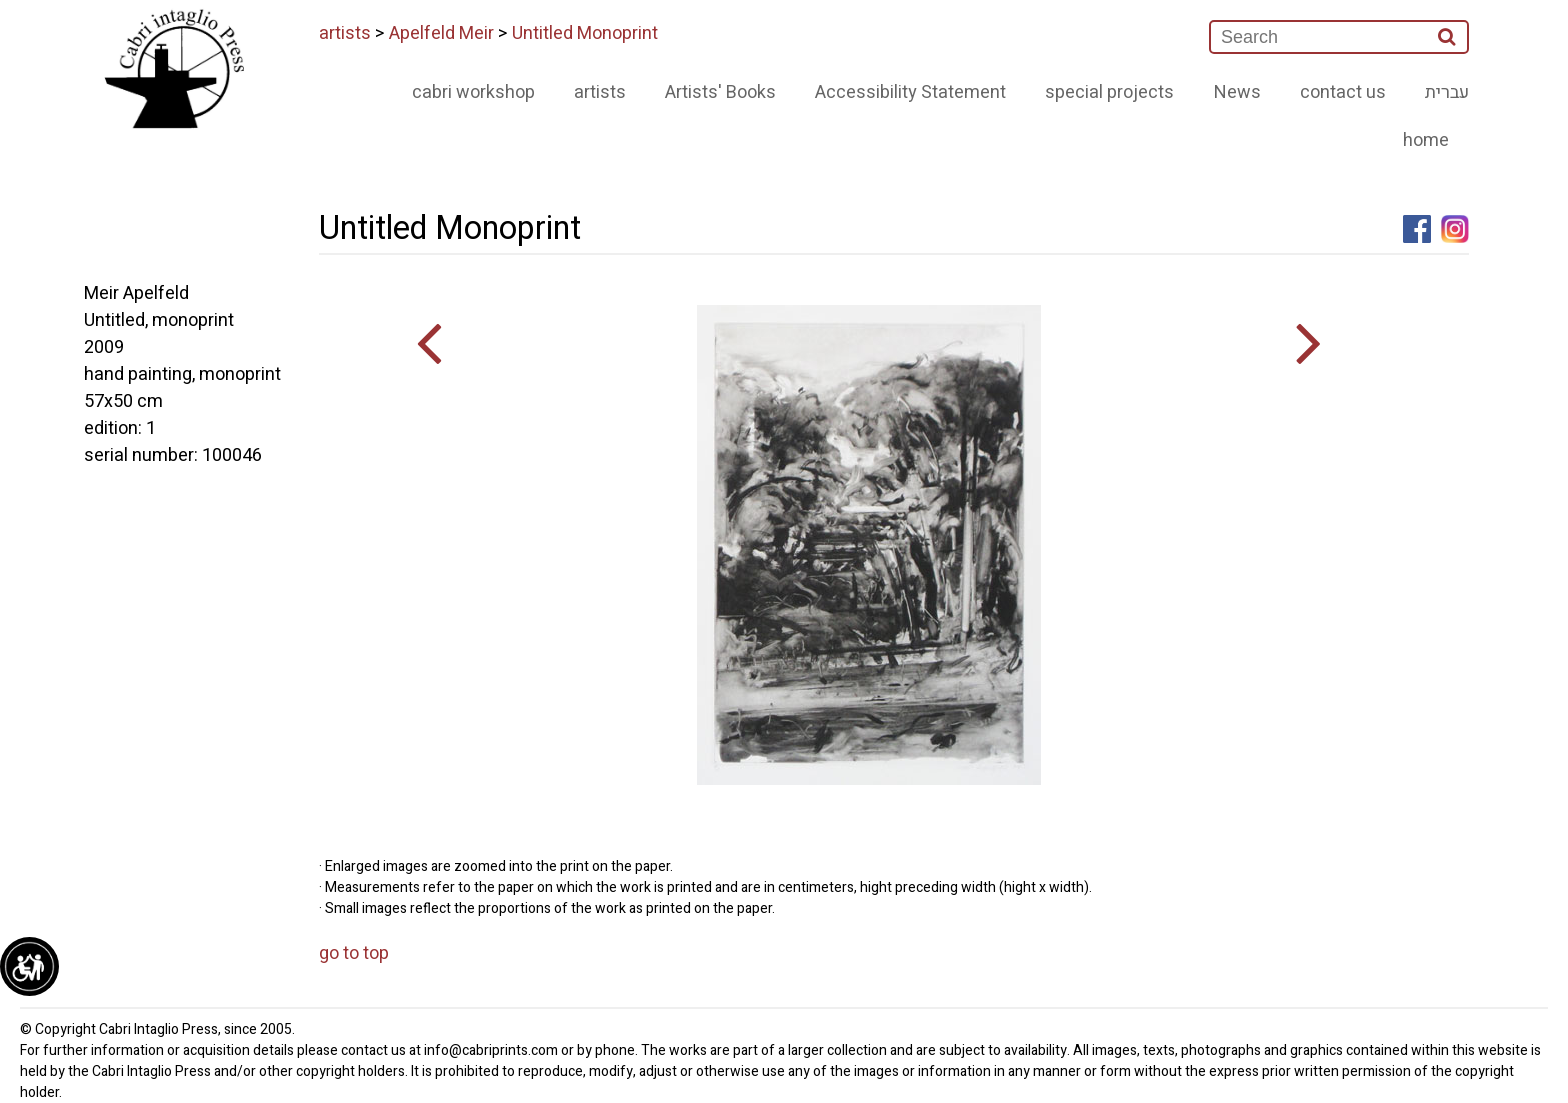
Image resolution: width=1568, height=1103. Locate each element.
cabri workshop (473, 92)
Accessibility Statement (910, 92)
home (1426, 140)
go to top (354, 953)
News (1237, 92)
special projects (1109, 92)
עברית (1447, 92)
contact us (1343, 92)
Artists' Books (720, 92)
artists (345, 33)
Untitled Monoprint (585, 33)
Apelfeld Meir (441, 33)
